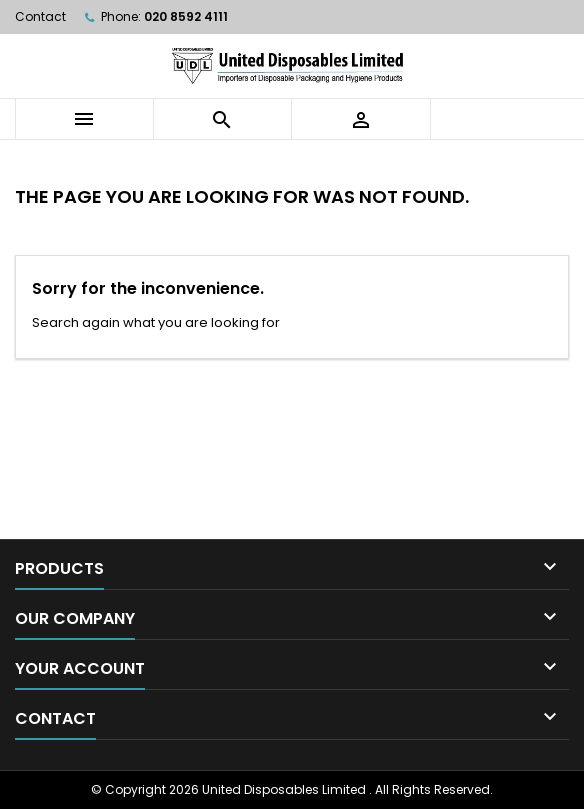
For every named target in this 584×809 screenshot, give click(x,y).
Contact (40, 16)
